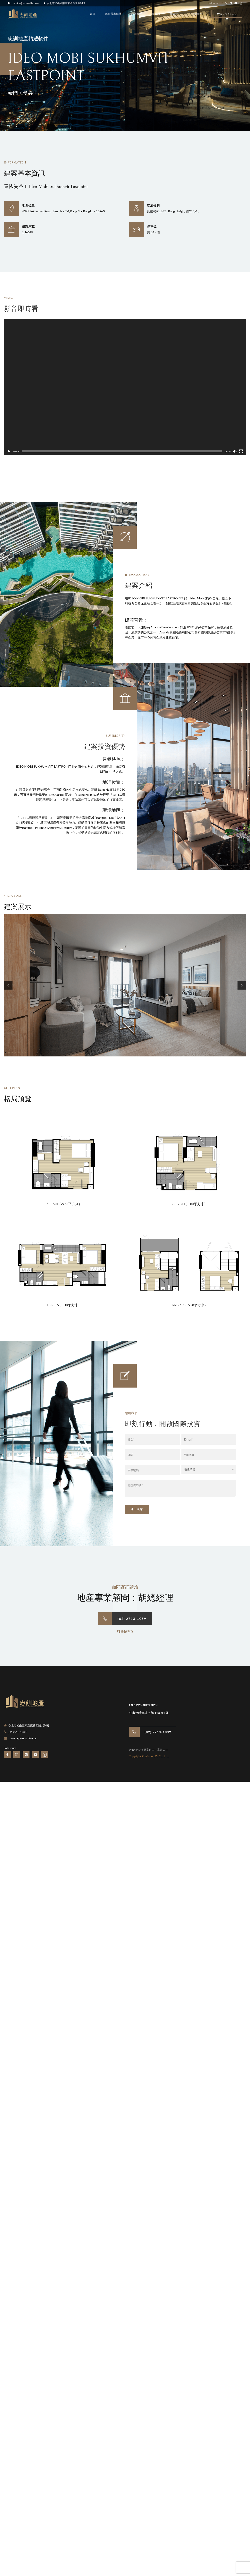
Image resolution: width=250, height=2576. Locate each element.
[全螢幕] (241, 451)
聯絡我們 (196, 13)
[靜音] (235, 451)
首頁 (92, 13)
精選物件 (136, 13)
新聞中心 (175, 13)
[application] (125, 387)
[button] (8, 985)
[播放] (9, 451)
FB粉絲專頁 (125, 1631)
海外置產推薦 (113, 13)
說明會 (156, 13)
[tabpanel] (125, 985)
